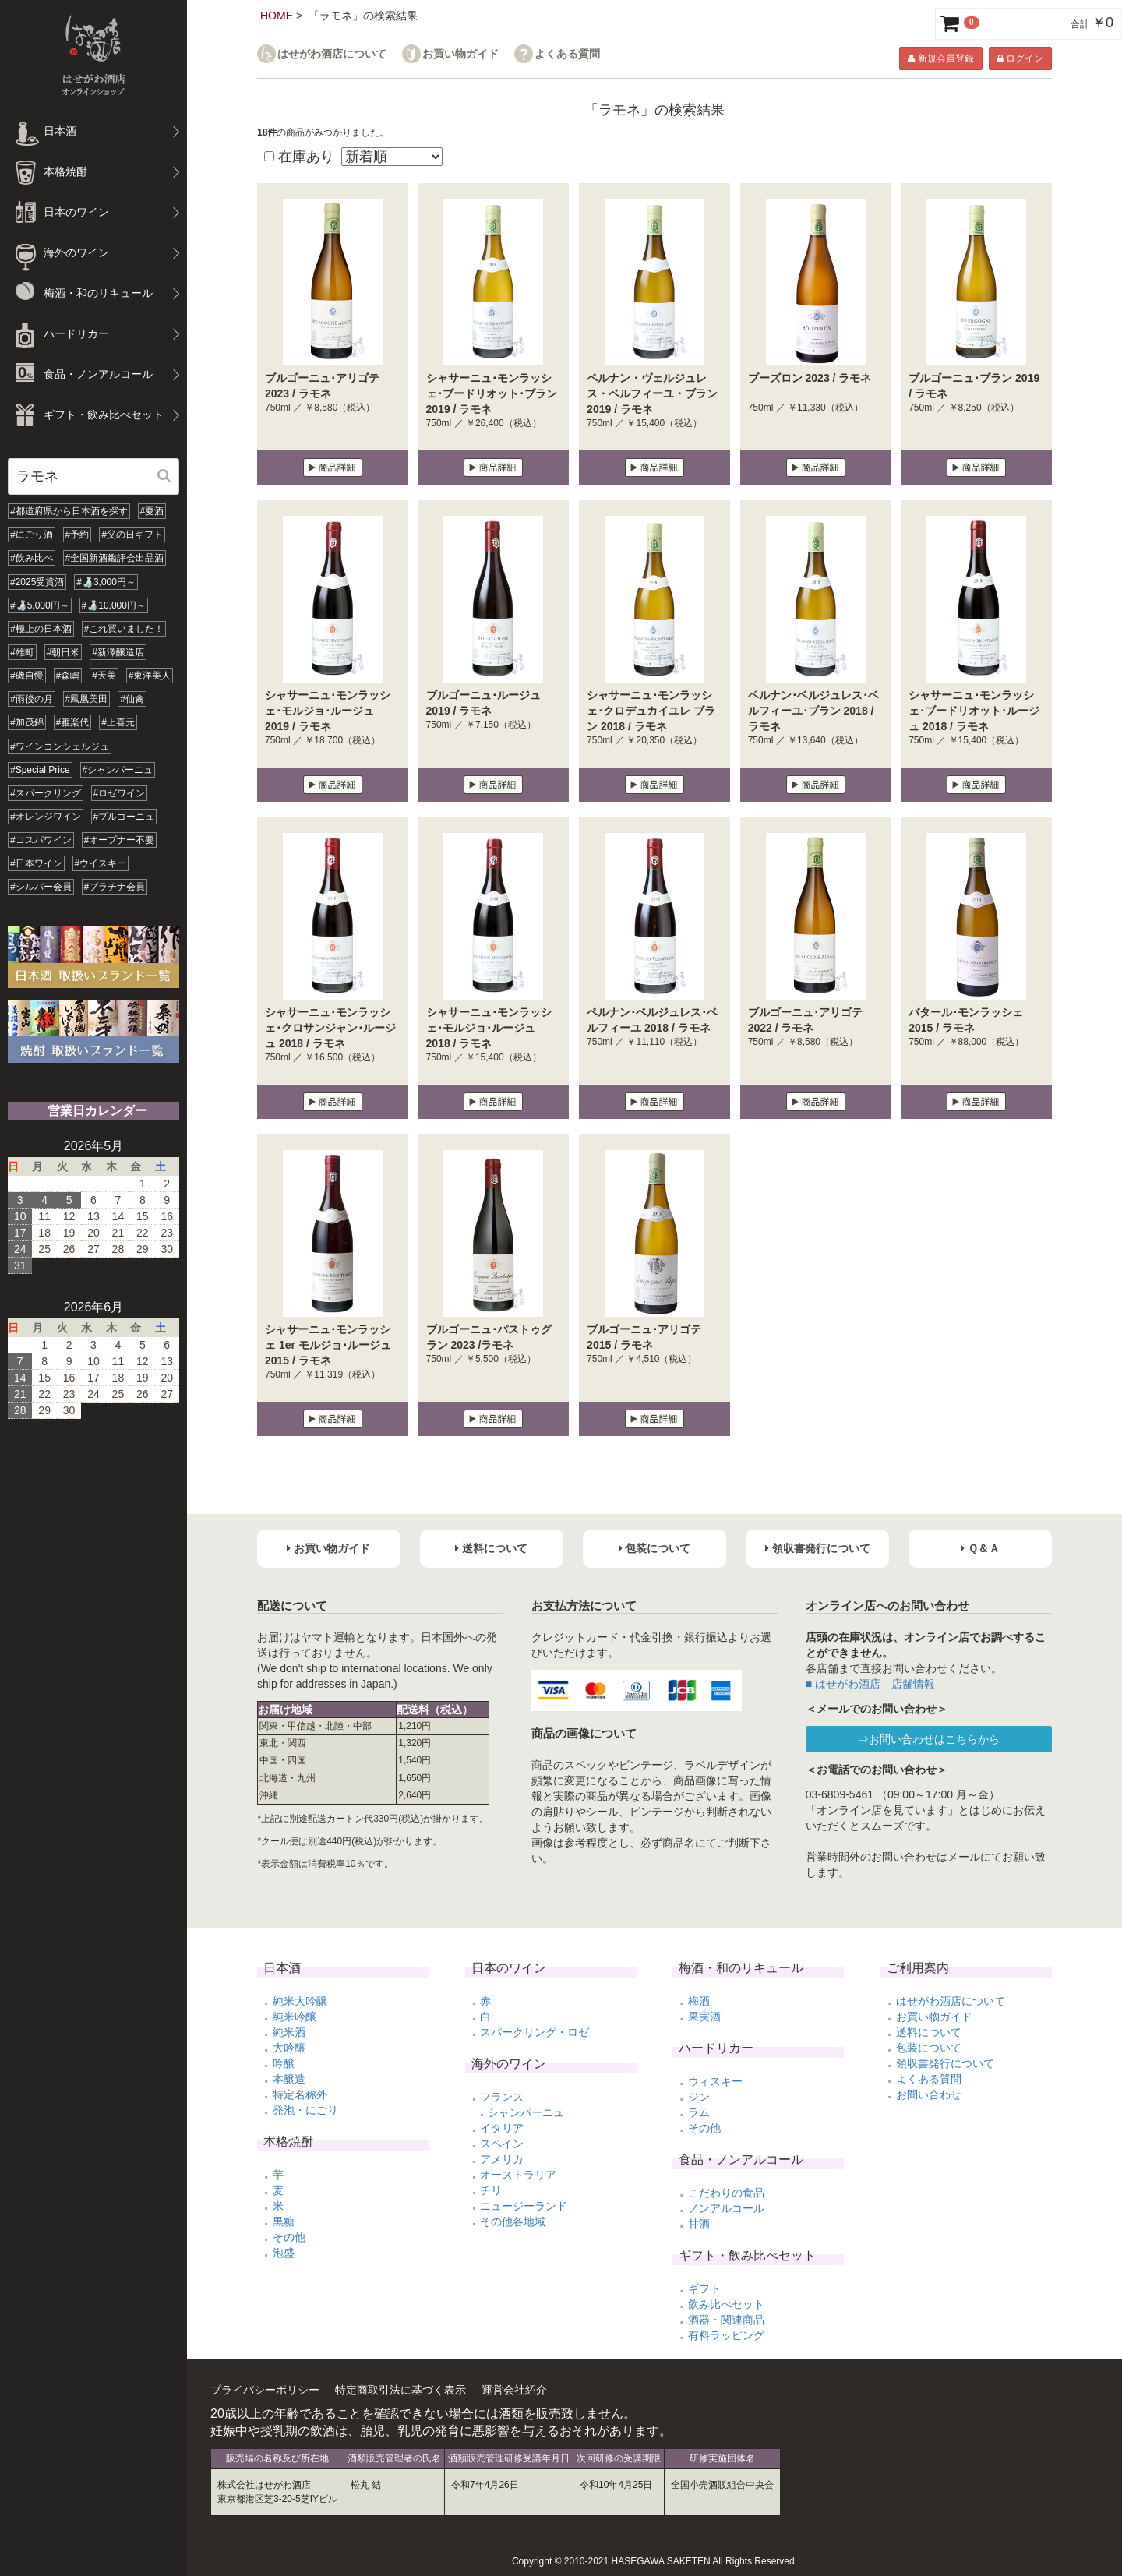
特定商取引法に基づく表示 (400, 2390)
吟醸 (284, 2063)
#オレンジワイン (45, 816)
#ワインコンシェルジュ (59, 746)
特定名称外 (300, 2094)
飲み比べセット (726, 2304)
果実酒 (704, 2016)
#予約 (77, 534)
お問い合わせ (928, 2094)
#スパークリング (45, 793)
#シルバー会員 (41, 886)
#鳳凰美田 (86, 698)
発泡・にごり (305, 2110)
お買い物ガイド (460, 54)
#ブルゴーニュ (124, 816)
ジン (699, 2097)
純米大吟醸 (300, 2001)
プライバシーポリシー (264, 2390)
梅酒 (699, 2001)
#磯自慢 (27, 675)
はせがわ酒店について (331, 54)
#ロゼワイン (120, 793)
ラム (699, 2112)
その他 (289, 2237)
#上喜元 (118, 722)
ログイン (1020, 58)
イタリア (502, 2128)
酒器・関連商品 (726, 2319)
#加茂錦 (27, 722)
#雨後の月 (31, 698)
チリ (491, 2190)
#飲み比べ (31, 557)
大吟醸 (289, 2047)
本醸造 (289, 2079)
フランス (502, 2097)
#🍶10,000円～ (114, 605)
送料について (928, 2032)
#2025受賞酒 (37, 582)
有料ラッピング (726, 2335)
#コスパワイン (41, 840)
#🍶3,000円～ (106, 582)
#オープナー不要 (119, 840)
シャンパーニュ (526, 2112)
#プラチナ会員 (115, 886)
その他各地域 (512, 2221)
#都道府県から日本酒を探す (69, 511)
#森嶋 (68, 675)
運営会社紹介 (514, 2390)
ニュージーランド (523, 2206)
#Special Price (40, 769)
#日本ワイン (36, 863)
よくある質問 (567, 54)
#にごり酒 (31, 534)
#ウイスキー (101, 863)
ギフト (704, 2288)
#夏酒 (152, 511)
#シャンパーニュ (118, 769)
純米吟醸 (294, 2016)
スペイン (502, 2143)
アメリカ (502, 2159)
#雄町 (22, 652)
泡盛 (284, 2252)
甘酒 (699, 2224)
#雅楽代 (73, 722)
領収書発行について (945, 2063)
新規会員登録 (940, 58)
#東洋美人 (150, 675)
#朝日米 (63, 652)
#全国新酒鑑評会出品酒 (114, 557)
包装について (928, 2047)
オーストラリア (518, 2174)
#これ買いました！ (124, 628)
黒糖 (284, 2221)
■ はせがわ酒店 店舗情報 (870, 1684)
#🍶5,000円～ (39, 605)
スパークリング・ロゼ (534, 2032)
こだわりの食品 (726, 2192)
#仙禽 (132, 698)
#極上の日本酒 (41, 628)
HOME (276, 15)
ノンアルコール (726, 2208)
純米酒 (289, 2032)
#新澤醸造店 (118, 652)
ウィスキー (715, 2081)
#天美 (104, 675)
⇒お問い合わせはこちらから (929, 1739)
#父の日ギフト (132, 534)
